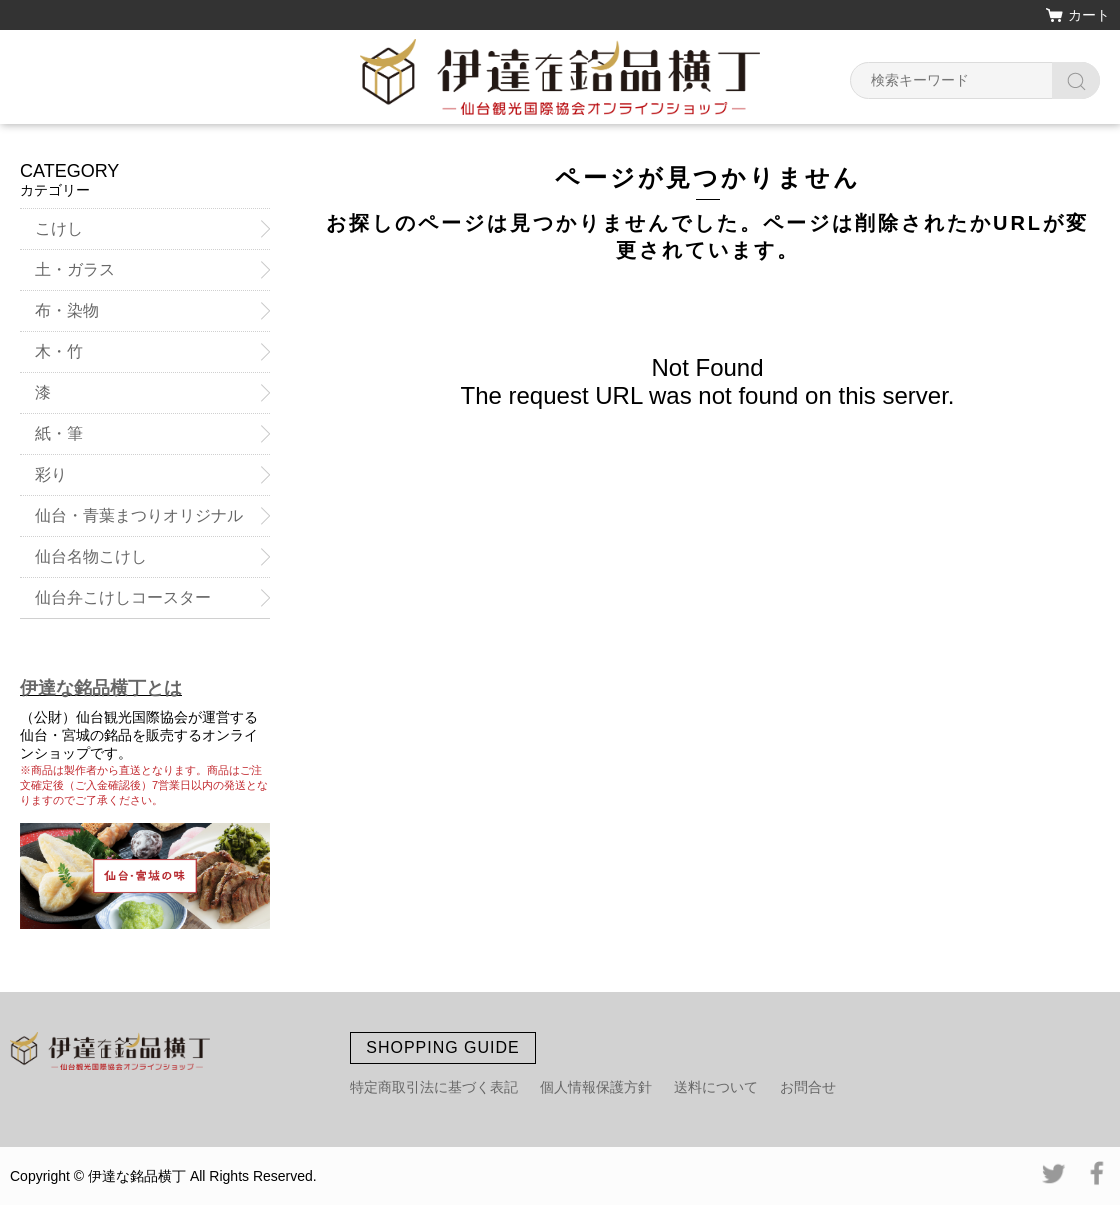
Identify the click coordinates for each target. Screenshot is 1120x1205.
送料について (716, 1087)
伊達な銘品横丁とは (101, 688)
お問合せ (808, 1087)
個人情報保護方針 (596, 1087)
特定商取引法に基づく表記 (434, 1087)
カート (1089, 15)
